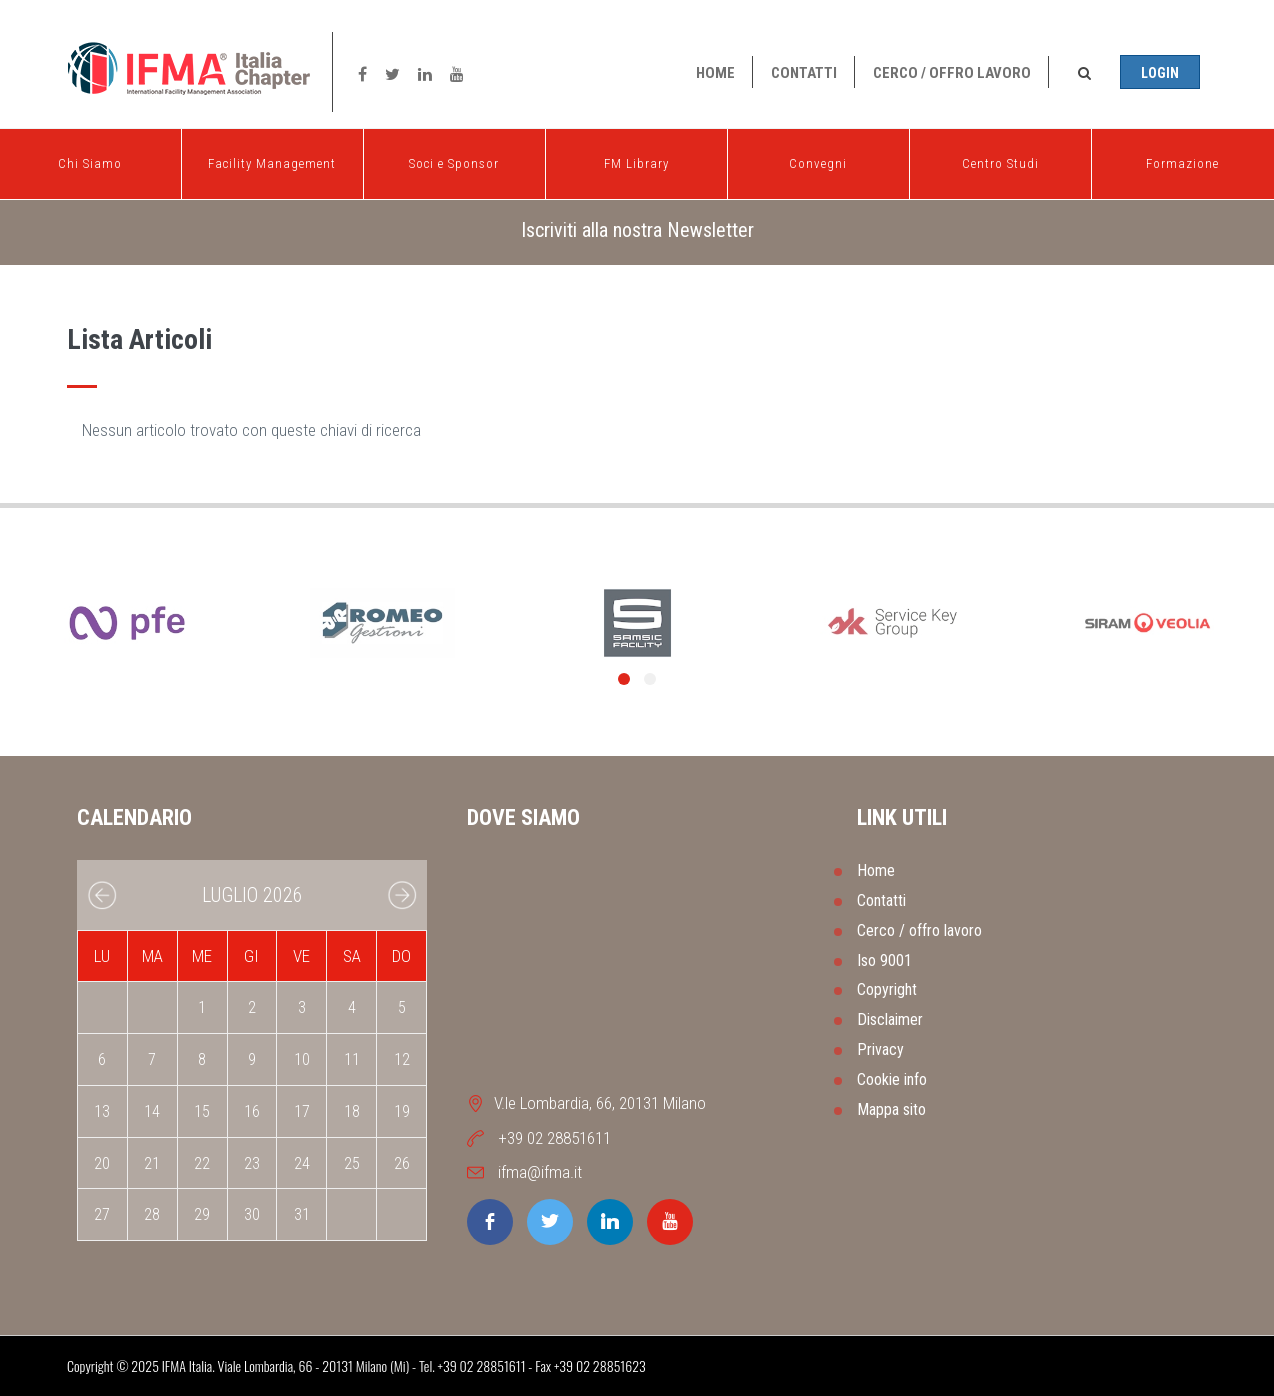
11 (352, 1059)
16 (252, 1111)
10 (302, 1059)
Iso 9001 (884, 960)
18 (352, 1111)
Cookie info (892, 1079)
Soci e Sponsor (454, 159)
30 (252, 1214)
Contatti (804, 73)
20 (102, 1163)
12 (402, 1059)
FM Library (636, 159)
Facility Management (272, 159)
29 (202, 1214)
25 (352, 1163)
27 (102, 1214)
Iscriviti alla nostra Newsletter (637, 230)
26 (402, 1163)
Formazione (1182, 159)
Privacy (880, 1049)
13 (102, 1111)
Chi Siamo (90, 159)
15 (202, 1111)
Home (715, 73)
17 (302, 1111)
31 (302, 1214)
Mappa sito (891, 1109)
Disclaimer (890, 1019)
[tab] (637, 230)
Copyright (887, 989)
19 (402, 1111)
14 (152, 1111)
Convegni (818, 159)
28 (152, 1214)
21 (152, 1163)
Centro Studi (1000, 159)
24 (302, 1163)
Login (1160, 73)
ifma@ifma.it (540, 1172)
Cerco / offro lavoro (952, 73)
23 (252, 1163)
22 (202, 1163)
